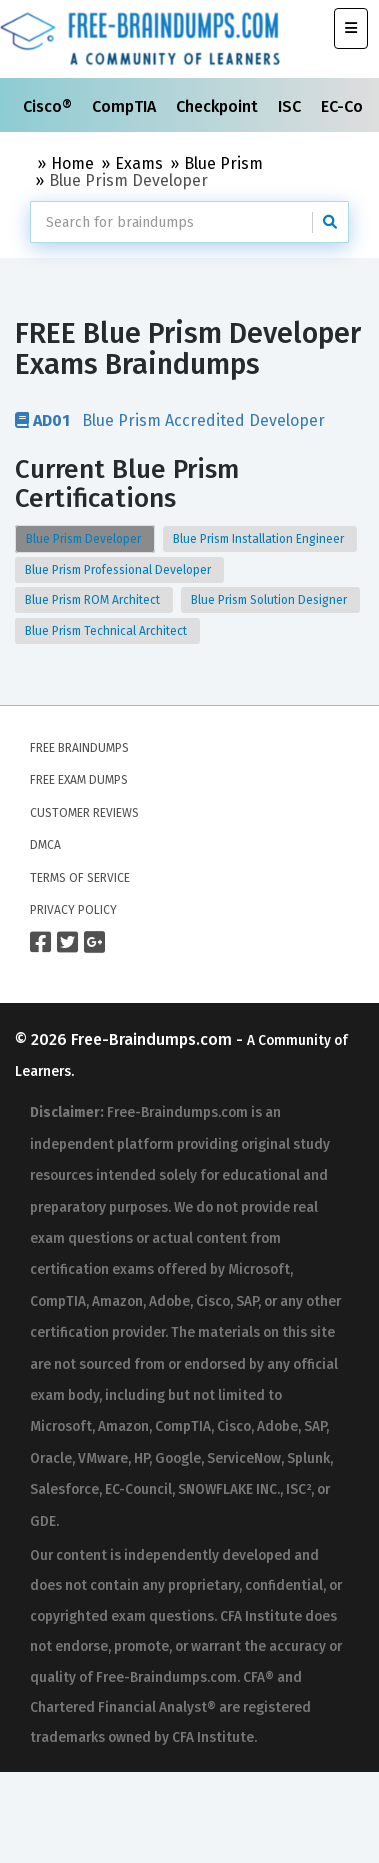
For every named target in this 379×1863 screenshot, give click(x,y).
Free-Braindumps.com (153, 1039)
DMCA (45, 845)
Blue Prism (223, 163)
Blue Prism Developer (85, 539)
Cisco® (49, 106)
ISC (291, 106)
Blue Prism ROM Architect (94, 600)
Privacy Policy (73, 910)
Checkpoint (219, 106)
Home (72, 163)
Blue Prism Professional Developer (119, 570)
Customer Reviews (84, 813)
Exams (139, 163)
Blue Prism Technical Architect (107, 631)
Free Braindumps (79, 748)
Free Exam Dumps (79, 780)
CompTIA (126, 106)
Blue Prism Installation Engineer (260, 539)
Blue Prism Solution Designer (270, 600)
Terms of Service (80, 878)
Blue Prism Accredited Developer (170, 420)
